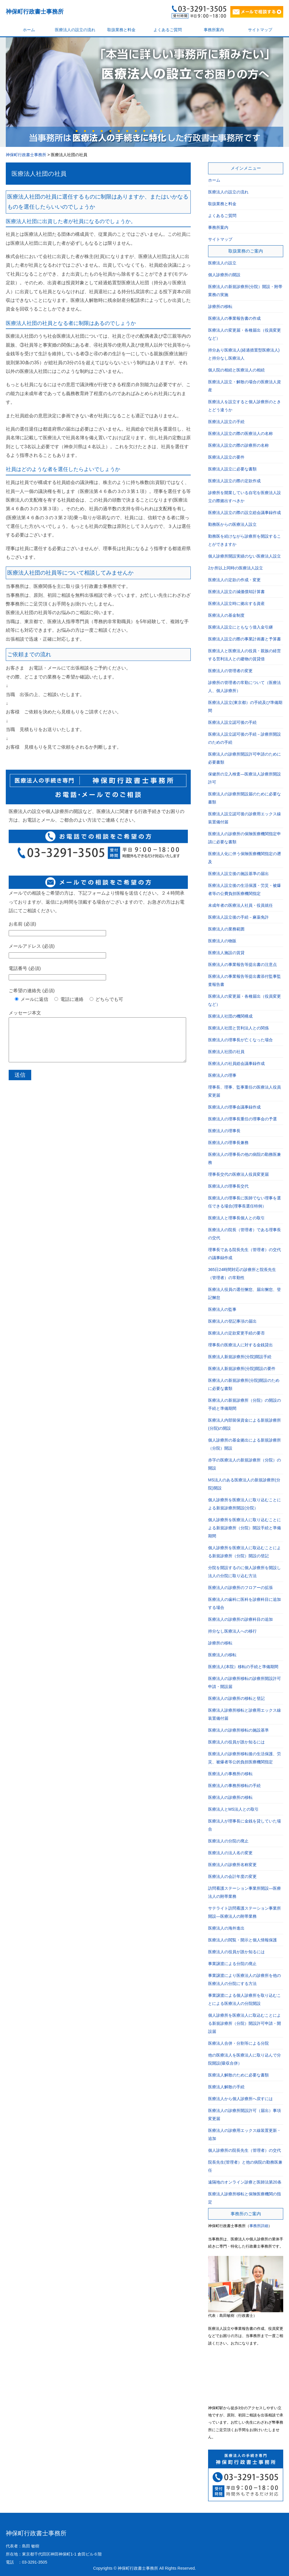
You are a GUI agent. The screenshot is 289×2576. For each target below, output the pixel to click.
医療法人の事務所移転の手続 (234, 1785)
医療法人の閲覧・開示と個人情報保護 (242, 1940)
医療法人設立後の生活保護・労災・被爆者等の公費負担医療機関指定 (244, 889)
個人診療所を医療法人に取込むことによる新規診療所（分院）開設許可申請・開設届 (244, 2023)
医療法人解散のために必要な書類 (238, 2075)
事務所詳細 (258, 2226)
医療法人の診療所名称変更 (232, 1864)
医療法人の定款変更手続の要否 (236, 1333)
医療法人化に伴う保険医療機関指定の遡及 (244, 857)
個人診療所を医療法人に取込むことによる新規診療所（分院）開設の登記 (244, 1551)
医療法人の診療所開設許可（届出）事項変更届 (244, 2114)
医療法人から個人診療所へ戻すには (240, 2098)
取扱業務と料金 (121, 29)
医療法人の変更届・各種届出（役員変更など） (244, 334)
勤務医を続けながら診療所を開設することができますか (244, 540)
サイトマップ (260, 29)
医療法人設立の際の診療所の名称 (238, 445)
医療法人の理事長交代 (228, 1186)
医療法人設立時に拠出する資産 (236, 603)
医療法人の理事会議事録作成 (234, 1107)
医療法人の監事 (222, 1309)
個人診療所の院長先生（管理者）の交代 (244, 2150)
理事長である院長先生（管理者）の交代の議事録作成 (244, 1253)
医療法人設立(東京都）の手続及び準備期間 (245, 706)
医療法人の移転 (222, 1654)
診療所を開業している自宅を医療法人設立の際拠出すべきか (244, 496)
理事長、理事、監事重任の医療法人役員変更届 (244, 1091)
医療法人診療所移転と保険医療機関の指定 (244, 2198)
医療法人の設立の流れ (75, 29)
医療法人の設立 (222, 263)
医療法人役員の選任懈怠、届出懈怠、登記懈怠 (244, 1293)
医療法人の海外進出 (226, 1928)
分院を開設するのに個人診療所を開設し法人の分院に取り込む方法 (244, 1571)
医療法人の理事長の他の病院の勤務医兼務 (244, 1158)
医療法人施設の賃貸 (226, 952)
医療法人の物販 (222, 941)
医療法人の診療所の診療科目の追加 (240, 1619)
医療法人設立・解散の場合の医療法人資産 (244, 386)
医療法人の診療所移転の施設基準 (238, 1730)
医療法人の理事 (222, 1075)
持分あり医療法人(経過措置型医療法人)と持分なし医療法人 (243, 354)
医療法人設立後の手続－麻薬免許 (238, 917)
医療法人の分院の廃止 (228, 1841)
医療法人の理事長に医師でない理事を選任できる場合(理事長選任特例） (244, 1202)
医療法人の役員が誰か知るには (236, 1742)
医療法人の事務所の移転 (230, 1773)
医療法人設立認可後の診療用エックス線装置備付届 (244, 818)
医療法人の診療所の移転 (230, 1797)
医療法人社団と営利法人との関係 (238, 1028)
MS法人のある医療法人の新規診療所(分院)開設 (244, 1484)
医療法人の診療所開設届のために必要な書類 (244, 798)
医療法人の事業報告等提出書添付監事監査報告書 (244, 980)
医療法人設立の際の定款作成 (234, 480)
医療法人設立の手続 (226, 421)
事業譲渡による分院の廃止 (232, 1963)
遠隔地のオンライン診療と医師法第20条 (244, 2182)
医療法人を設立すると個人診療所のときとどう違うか (244, 405)
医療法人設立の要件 (226, 457)
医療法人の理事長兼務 (228, 1142)
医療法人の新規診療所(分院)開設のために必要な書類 (243, 1384)
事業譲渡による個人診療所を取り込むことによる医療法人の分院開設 (244, 1999)
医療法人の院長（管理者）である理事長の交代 (244, 1233)
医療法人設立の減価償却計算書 (236, 591)
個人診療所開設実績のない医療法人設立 (244, 556)
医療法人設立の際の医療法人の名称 (240, 433)
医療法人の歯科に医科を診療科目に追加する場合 (244, 1603)
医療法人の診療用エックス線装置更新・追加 (244, 2134)
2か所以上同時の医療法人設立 (235, 568)
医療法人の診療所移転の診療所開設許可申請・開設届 (244, 1682)
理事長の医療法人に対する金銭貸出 (240, 1345)
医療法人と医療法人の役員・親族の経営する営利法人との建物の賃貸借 (244, 654)
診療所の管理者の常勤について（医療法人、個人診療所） (244, 686)
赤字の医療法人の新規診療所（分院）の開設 (244, 1464)
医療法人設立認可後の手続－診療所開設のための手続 (244, 738)
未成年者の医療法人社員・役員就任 (240, 905)
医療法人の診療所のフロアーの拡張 (240, 1587)
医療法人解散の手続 (226, 2087)
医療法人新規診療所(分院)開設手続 (239, 1356)
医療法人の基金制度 (226, 615)
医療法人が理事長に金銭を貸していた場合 (244, 1825)
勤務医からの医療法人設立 (232, 524)
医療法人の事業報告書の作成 (234, 318)
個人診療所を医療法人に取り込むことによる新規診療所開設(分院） (244, 1504)
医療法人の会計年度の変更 (232, 1876)
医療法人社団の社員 (39, 173)
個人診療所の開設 (224, 274)
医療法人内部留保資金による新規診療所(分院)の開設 (244, 1424)
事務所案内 (214, 29)
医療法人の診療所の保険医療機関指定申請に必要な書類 (244, 837)
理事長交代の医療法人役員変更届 (238, 1174)
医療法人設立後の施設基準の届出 (238, 873)
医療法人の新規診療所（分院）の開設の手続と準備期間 (244, 1404)
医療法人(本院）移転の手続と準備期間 (243, 1666)
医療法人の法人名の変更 (230, 1852)
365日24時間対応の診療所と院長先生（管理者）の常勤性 (242, 1273)
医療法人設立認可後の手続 (232, 722)
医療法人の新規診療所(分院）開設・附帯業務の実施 (245, 290)
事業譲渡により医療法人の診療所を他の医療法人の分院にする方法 (244, 1979)
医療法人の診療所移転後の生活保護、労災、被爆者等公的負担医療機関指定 (244, 1757)
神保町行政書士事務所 (35, 11)
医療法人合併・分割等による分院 (238, 2043)
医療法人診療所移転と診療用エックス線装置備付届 (244, 1714)
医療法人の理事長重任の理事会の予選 (242, 1119)
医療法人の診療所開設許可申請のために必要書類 (244, 758)
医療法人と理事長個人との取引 (236, 1218)
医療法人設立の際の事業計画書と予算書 (244, 639)
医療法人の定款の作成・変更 (234, 579)
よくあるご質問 (167, 29)
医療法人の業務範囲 (226, 929)
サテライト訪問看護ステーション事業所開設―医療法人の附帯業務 (244, 1912)
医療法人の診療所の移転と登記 (236, 1698)
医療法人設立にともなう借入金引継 (240, 627)
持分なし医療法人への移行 (232, 1631)
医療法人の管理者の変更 (230, 670)
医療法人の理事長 (224, 1130)
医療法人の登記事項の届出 (232, 1321)
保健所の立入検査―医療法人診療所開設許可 (244, 778)
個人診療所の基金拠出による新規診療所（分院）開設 (244, 1444)
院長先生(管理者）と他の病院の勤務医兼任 (245, 2166)
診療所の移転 (220, 306)
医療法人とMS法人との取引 (233, 1809)
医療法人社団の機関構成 (230, 1016)
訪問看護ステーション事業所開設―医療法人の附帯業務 (244, 1892)
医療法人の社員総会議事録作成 (236, 1063)
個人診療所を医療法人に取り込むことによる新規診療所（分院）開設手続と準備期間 (244, 1527)
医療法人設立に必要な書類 (232, 469)
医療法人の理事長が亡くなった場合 (240, 1039)
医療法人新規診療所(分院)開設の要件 (241, 1368)
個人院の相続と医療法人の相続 (236, 370)
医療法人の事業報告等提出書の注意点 (242, 964)
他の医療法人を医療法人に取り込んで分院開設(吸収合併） (244, 2059)
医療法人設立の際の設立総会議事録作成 (244, 512)
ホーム (29, 29)
